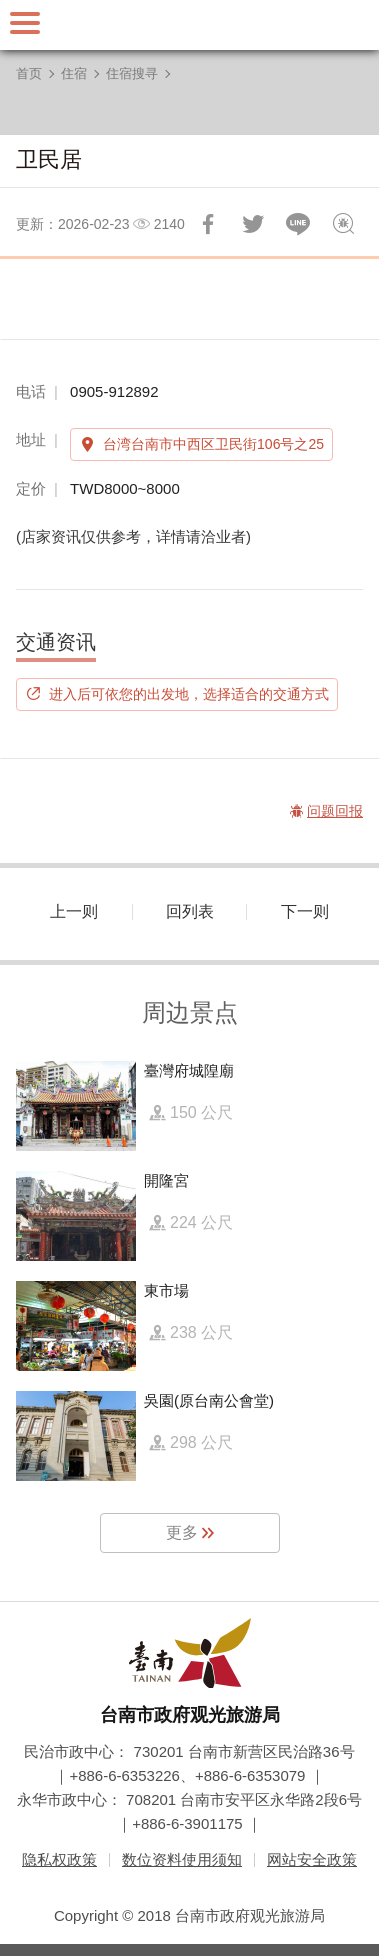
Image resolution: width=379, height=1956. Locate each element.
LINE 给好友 (298, 224)
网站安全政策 (312, 1859)
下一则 (305, 911)
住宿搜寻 (132, 73)
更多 (182, 1532)
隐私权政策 (59, 1859)
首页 (29, 73)
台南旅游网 (190, 25)
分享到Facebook (208, 224)
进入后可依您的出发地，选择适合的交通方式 (189, 694)
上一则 (74, 911)
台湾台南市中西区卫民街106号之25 (213, 444)
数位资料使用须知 (182, 1859)
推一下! (253, 224)
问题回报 (343, 224)
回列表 (190, 911)
